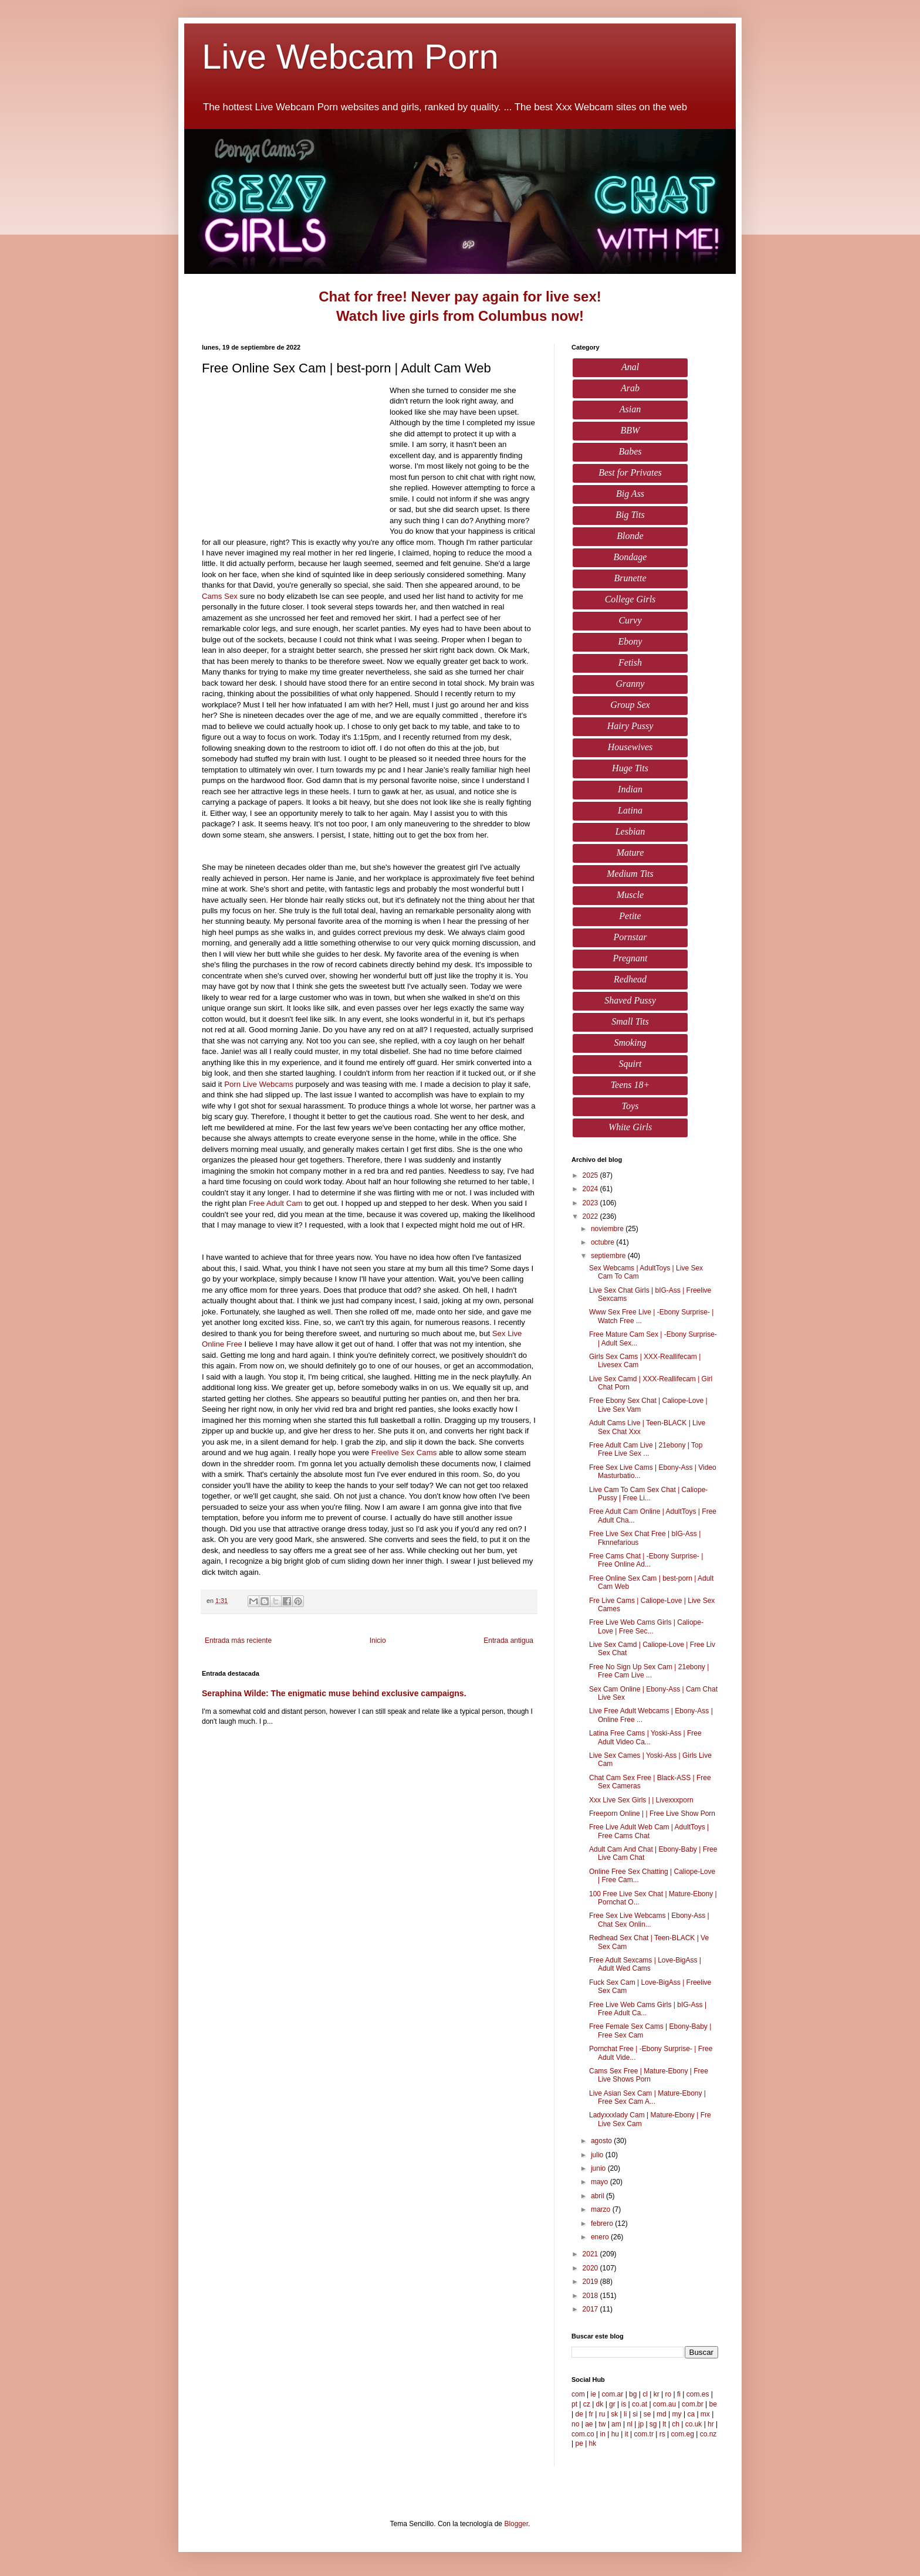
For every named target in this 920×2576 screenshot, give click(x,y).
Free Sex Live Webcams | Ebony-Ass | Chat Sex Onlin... (649, 1919)
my (677, 2414)
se (647, 2414)
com (578, 2394)
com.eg (682, 2434)
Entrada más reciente (238, 1640)
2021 (591, 2254)
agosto (602, 2141)
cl (645, 2394)
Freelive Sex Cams (404, 1452)
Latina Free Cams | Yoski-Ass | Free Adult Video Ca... (645, 1737)
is (624, 2404)
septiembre (609, 1256)
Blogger (516, 2524)
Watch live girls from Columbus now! (460, 316)
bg (633, 2394)
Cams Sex (220, 596)
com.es (697, 2394)
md (662, 2414)
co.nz (708, 2434)
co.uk (693, 2424)
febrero (603, 2223)
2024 (591, 1189)
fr (591, 2414)
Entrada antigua (508, 1640)
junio (599, 2168)
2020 (591, 2268)
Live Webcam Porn (350, 56)
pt (574, 2404)
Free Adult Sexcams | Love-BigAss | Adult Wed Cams (645, 1964)
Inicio (378, 1640)
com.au (664, 2404)
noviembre (608, 1229)
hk (593, 2443)
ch (675, 2424)
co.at (639, 2404)
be (712, 2404)
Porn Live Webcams (258, 1084)
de (579, 2414)
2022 (591, 1216)
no (575, 2424)
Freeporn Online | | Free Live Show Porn (652, 1813)
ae (589, 2424)
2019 (591, 2281)
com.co (582, 2434)
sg (653, 2424)
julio (598, 2155)
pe (579, 2443)
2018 (591, 2296)
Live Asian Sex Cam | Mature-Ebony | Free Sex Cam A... (647, 2097)
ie (593, 2394)
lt (664, 2424)
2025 (591, 1175)
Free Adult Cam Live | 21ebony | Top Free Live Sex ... (645, 1449)
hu (615, 2434)
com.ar (613, 2394)
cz (586, 2404)
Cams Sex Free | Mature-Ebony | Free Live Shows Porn (648, 2075)
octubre (603, 1242)
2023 (591, 1203)
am (616, 2424)
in (602, 2434)
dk (600, 2404)
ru (602, 2414)
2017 (591, 2309)
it (626, 2434)
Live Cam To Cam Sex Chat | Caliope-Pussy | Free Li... (648, 1494)
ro (668, 2394)
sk (614, 2414)
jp (641, 2424)
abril (598, 2196)
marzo (602, 2209)
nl (629, 2424)
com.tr (644, 2434)
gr (612, 2404)
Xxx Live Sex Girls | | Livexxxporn (641, 1800)
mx (705, 2414)
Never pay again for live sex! (506, 296)
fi (679, 2394)
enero (601, 2237)
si (635, 2414)
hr (711, 2424)
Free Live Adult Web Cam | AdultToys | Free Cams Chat (649, 1831)
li (625, 2414)
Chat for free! (363, 296)
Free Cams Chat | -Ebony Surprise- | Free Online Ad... (646, 1560)
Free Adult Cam (276, 1203)
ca (691, 2414)
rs (662, 2434)
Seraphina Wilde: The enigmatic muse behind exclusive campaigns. (334, 1693)
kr (656, 2394)
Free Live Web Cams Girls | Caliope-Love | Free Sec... (646, 1626)
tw (602, 2424)
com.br (692, 2404)
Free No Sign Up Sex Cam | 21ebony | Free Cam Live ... (649, 1671)
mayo (600, 2182)
